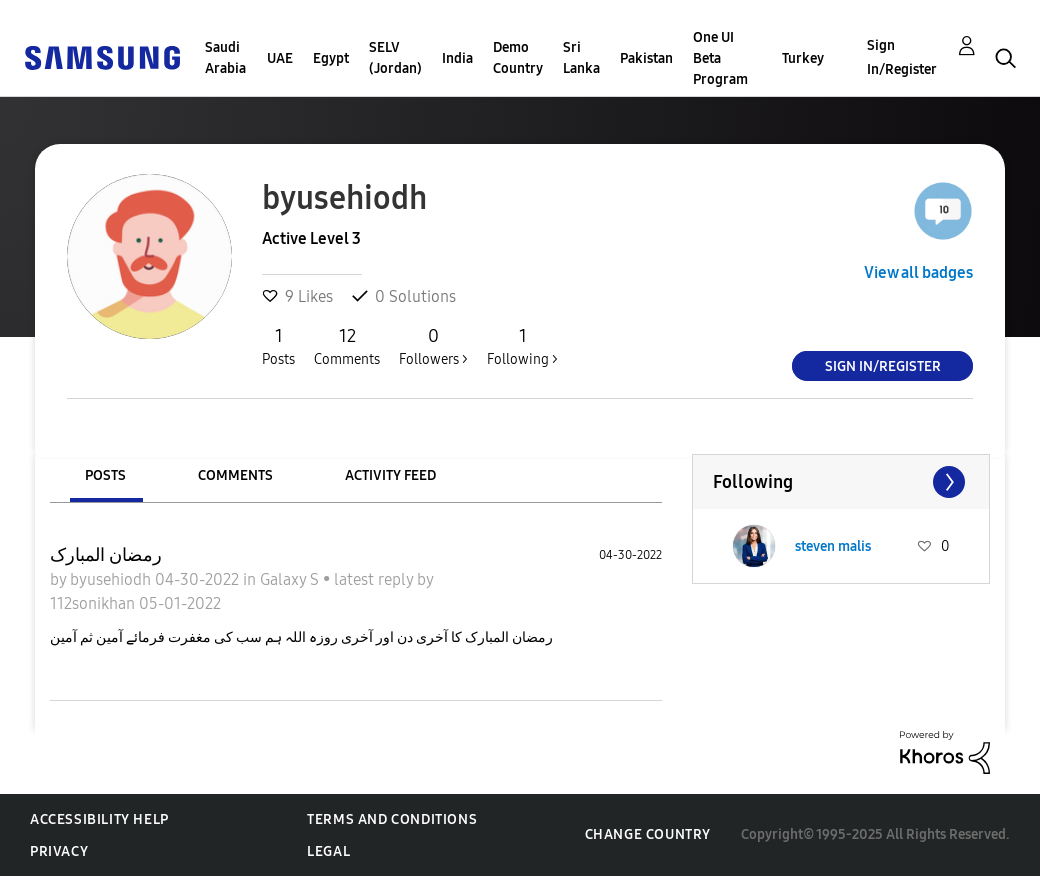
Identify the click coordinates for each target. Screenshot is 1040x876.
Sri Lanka (581, 58)
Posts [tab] (105, 475)
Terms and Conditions (392, 819)
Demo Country (518, 58)
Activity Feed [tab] (390, 475)
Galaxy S (291, 579)
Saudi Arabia (225, 58)
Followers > (433, 346)
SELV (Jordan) (395, 58)
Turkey (803, 58)
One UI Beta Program (720, 58)
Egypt (331, 58)
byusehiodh (112, 579)
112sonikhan (94, 603)
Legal (328, 851)
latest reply (375, 579)
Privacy (59, 851)
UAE (280, 58)
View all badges (918, 272)
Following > (522, 346)
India (457, 58)
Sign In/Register (902, 57)
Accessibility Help (99, 819)
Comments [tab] (235, 475)
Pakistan (646, 58)
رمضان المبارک (106, 555)
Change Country (648, 834)
